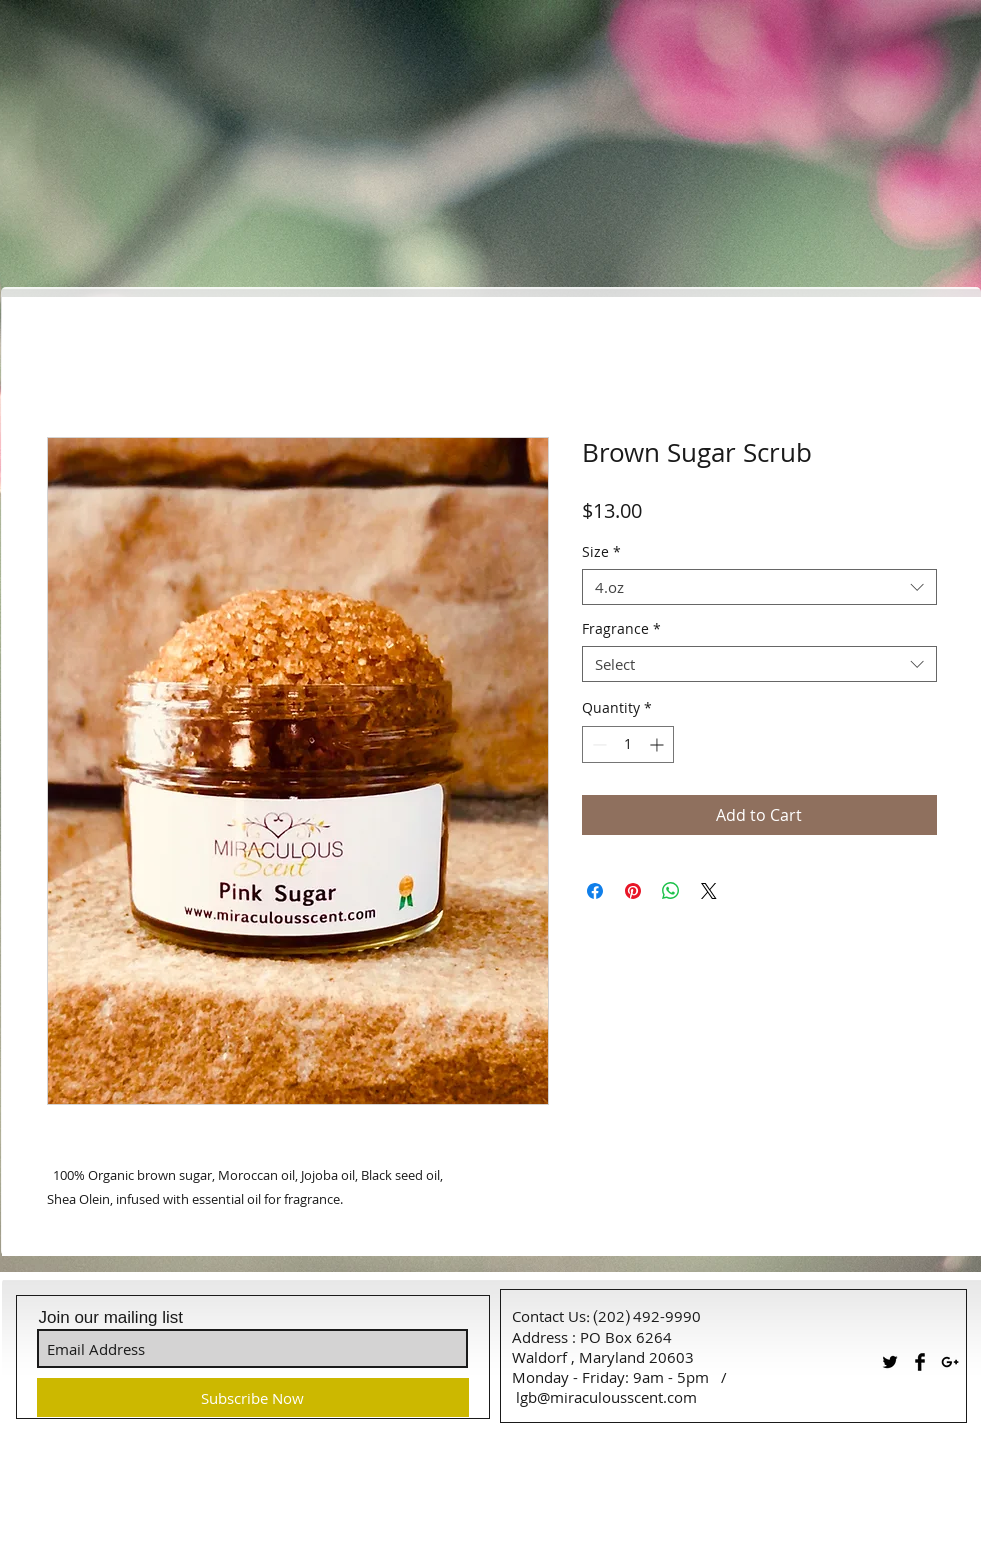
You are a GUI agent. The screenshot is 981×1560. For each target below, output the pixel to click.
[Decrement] (597, 744)
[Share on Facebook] (595, 891)
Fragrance (621, 629)
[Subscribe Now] (253, 1397)
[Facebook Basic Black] (920, 1362)
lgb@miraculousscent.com (606, 1397)
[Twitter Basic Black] (890, 1362)
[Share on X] (709, 891)
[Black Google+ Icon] (950, 1362)
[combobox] (759, 587)
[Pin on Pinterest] (633, 891)
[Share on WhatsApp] (671, 891)
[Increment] (658, 744)
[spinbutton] (628, 744)
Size (601, 552)
